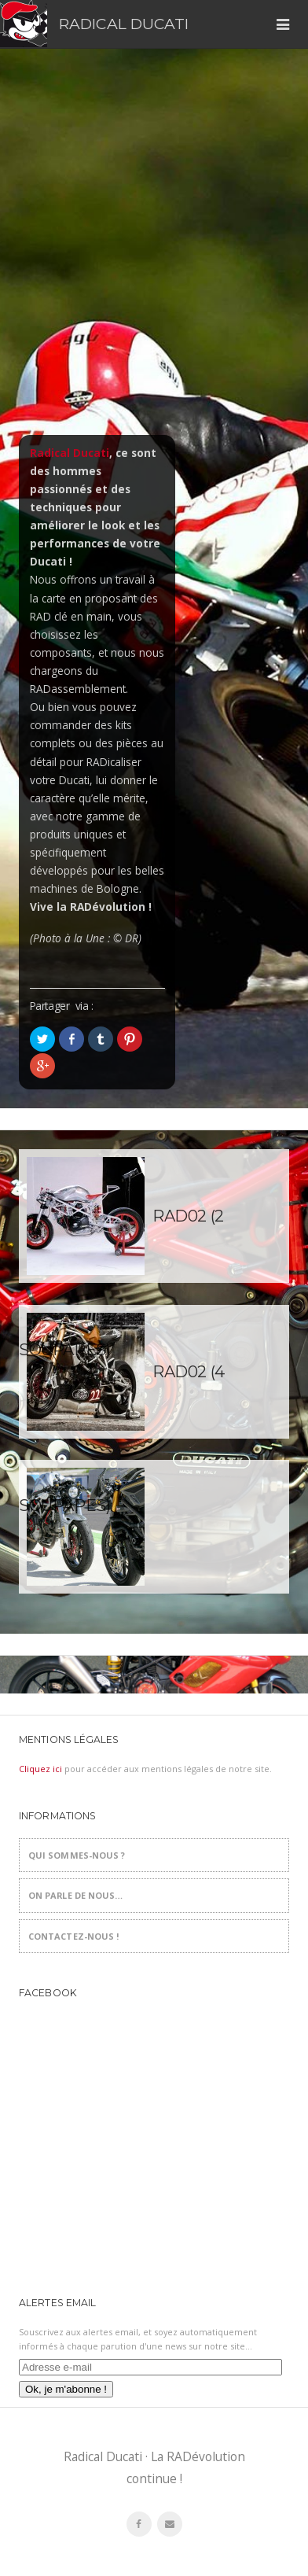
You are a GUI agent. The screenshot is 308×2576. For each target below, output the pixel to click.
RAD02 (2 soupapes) (121, 1245)
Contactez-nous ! (73, 1936)
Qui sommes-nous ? (77, 1855)
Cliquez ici (40, 1768)
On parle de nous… (75, 1895)
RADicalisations (154, 1527)
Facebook (48, 1993)
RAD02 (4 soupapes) (122, 1400)
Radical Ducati (124, 23)
